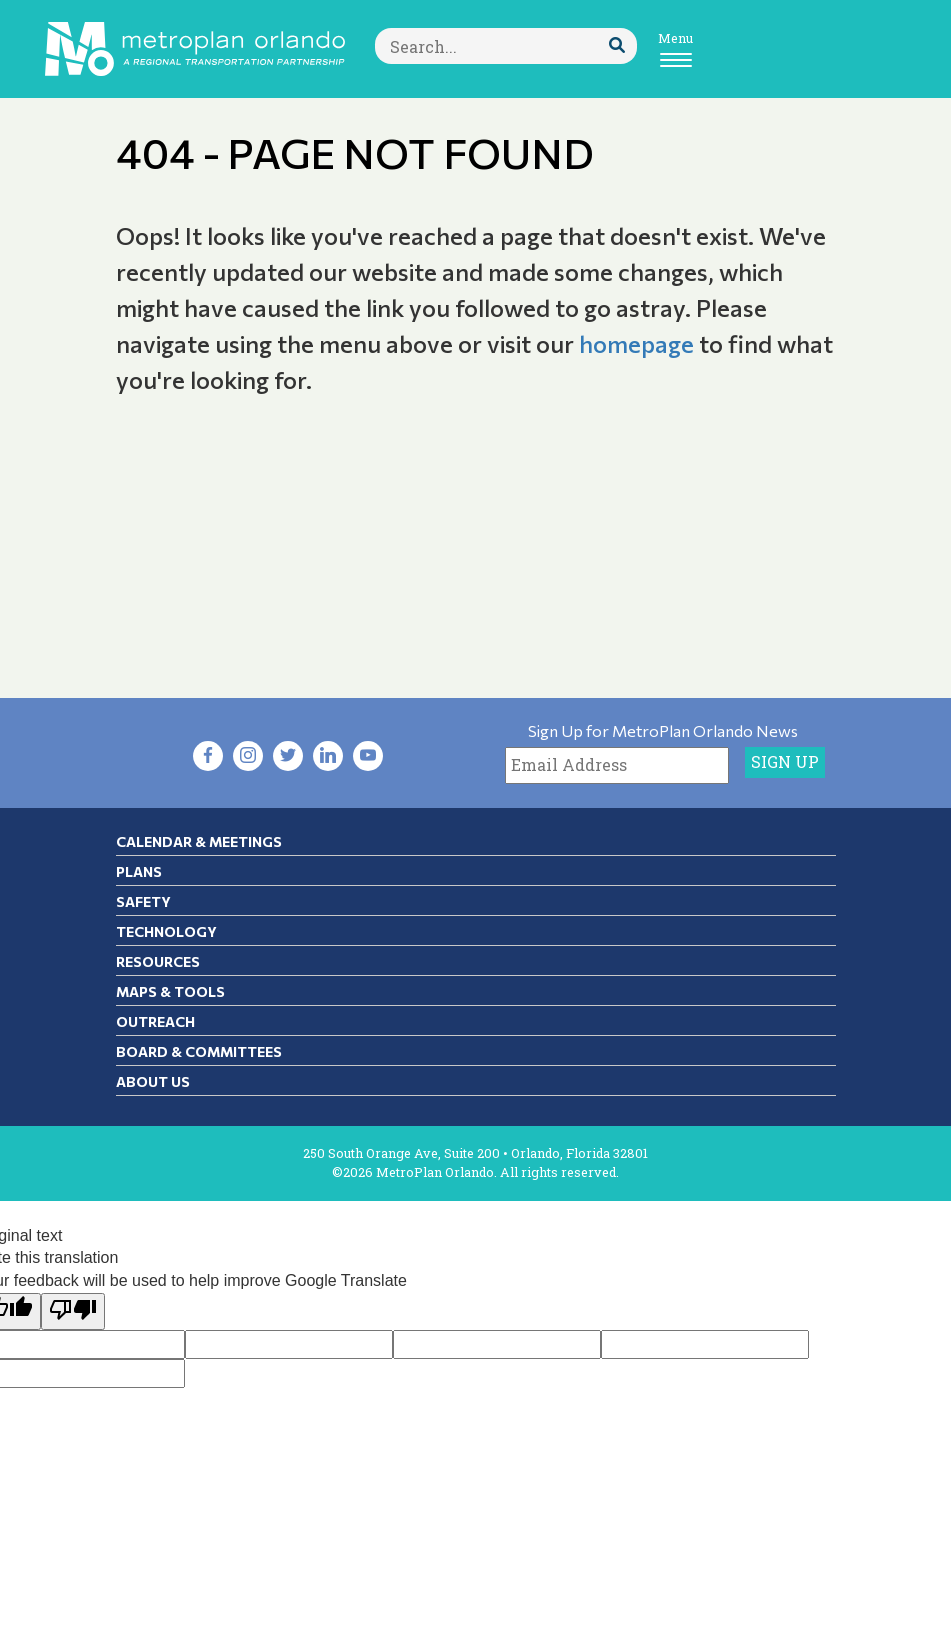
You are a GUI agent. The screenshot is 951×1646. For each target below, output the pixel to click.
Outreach (155, 1021)
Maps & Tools (170, 991)
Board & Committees (199, 1051)
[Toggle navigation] (675, 48)
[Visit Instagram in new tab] (248, 756)
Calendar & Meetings (199, 841)
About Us (153, 1081)
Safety (143, 901)
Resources (158, 961)
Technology (166, 931)
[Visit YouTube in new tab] (368, 756)
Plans (139, 871)
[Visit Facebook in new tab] (208, 756)
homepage (636, 343)
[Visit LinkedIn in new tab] (328, 756)
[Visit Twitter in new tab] (288, 756)
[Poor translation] (73, 1311)
